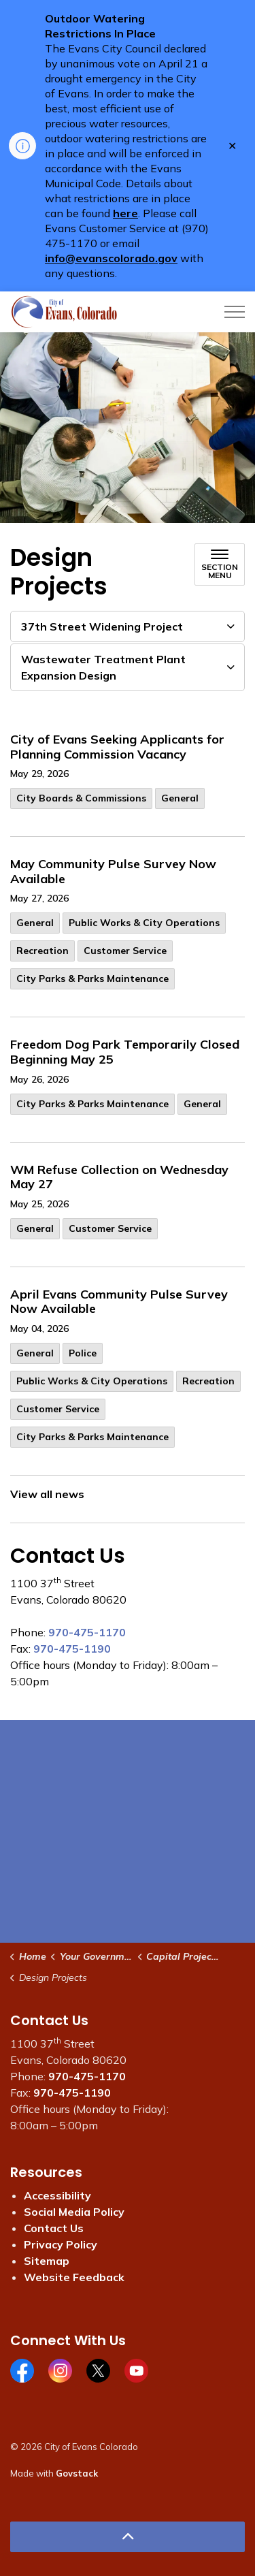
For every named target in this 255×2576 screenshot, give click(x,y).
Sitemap (46, 2261)
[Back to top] (127, 2537)
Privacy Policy (60, 2244)
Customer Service (125, 950)
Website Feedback (74, 2277)
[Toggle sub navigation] (219, 564)
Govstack (77, 2473)
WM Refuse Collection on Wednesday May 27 (119, 1177)
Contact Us (54, 2228)
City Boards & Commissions (81, 798)
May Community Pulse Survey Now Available (113, 872)
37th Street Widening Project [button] (102, 626)
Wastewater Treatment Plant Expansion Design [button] (103, 667)
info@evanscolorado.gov (111, 258)
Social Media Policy (74, 2212)
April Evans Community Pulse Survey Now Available (119, 1302)
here (125, 213)
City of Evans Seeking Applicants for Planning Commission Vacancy (117, 747)
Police (83, 1353)
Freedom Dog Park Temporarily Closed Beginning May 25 (124, 1052)
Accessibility (57, 2195)
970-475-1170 (87, 1632)
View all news (47, 1494)
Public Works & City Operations (144, 923)
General (180, 798)
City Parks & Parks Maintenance (92, 978)
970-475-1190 (72, 1648)
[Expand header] (234, 311)
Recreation (42, 950)
